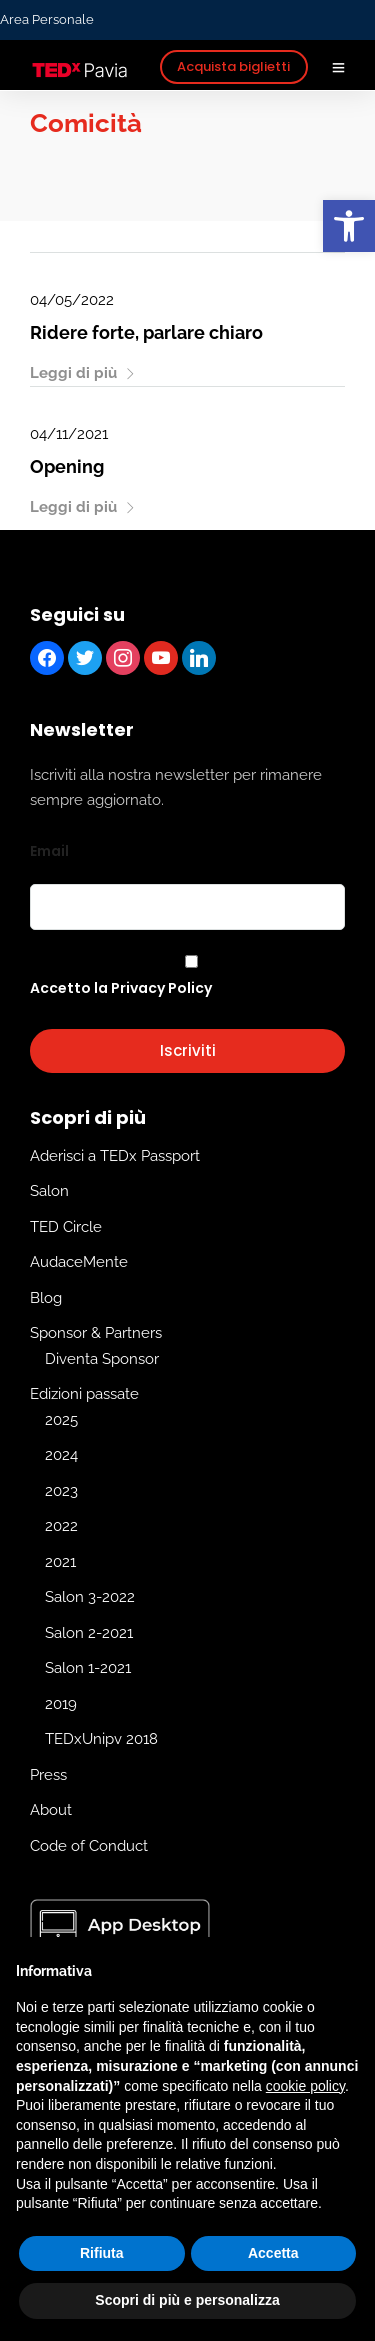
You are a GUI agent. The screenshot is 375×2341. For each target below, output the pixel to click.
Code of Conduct (89, 1846)
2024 (61, 1456)
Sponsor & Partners (96, 1334)
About (51, 1811)
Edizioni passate (84, 1395)
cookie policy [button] (305, 2086)
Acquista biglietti (233, 66)
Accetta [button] (273, 2253)
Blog (46, 1298)
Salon (49, 1192)
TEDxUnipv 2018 (101, 1740)
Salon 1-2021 (88, 1669)
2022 (61, 1527)
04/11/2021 (69, 434)
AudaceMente (79, 1263)
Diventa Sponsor (102, 1359)
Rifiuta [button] (102, 2253)
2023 (61, 1491)
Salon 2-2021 (89, 1633)
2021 (60, 1562)
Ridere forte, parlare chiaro (146, 332)
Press (48, 1775)
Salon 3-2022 (90, 1598)
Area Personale (47, 19)
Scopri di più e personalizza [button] (187, 2300)
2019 (61, 1704)
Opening (67, 466)
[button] (349, 226)
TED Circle (66, 1227)
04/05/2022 (72, 300)
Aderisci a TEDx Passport (115, 1156)
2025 (61, 1420)
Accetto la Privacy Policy (121, 988)
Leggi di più (83, 373)
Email (49, 851)
